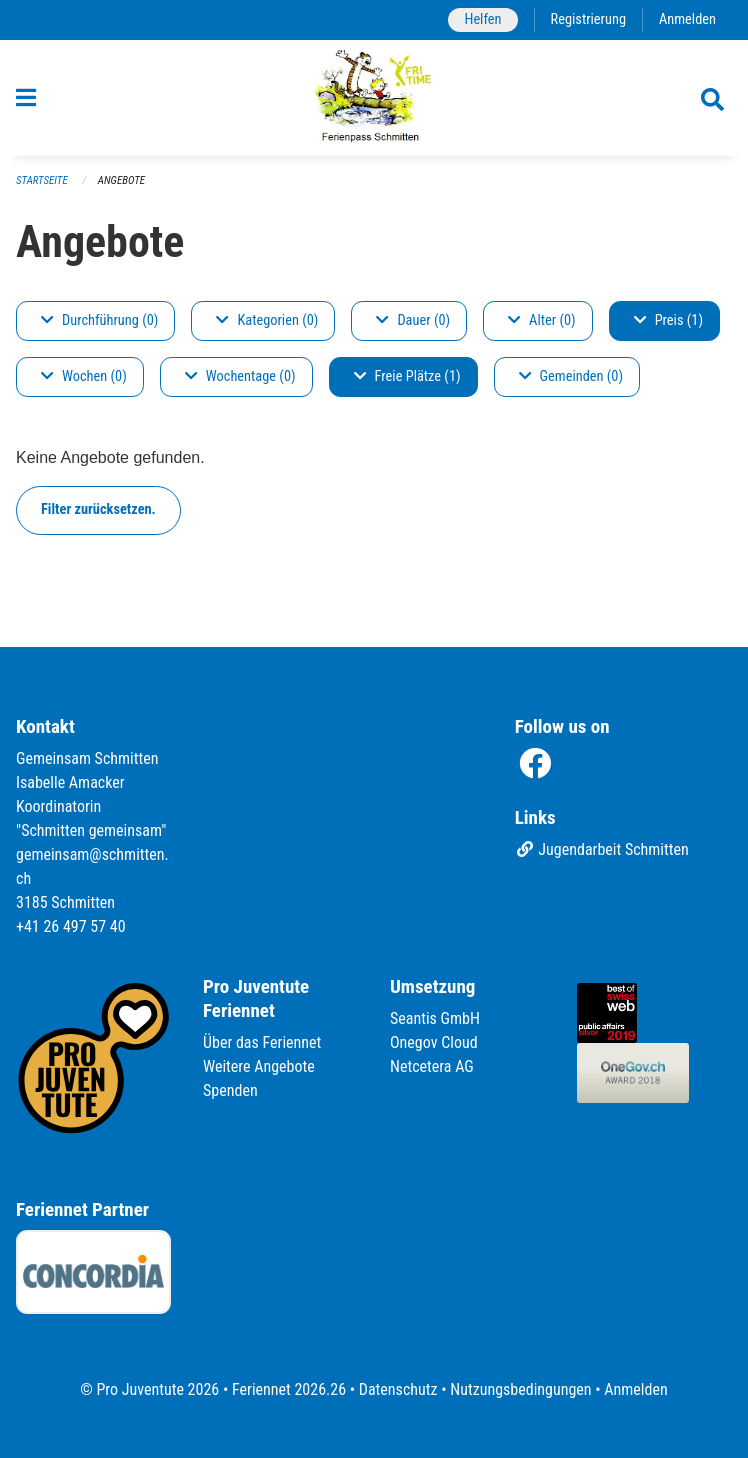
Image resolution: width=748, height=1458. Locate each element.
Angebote (121, 180)
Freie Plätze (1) (407, 376)
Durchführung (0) (99, 320)
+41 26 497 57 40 (71, 926)
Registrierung (588, 19)
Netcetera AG (432, 1066)
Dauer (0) (413, 320)
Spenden (230, 1090)
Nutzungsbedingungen (520, 1389)
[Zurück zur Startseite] (374, 98)
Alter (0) (542, 320)
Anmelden (687, 19)
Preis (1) (668, 320)
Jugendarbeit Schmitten (602, 849)
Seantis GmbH (435, 1018)
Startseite (42, 180)
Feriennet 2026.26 (289, 1389)
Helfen (482, 19)
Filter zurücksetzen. (98, 509)
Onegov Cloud (434, 1042)
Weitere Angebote (259, 1066)
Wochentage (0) (240, 376)
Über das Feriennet (262, 1042)
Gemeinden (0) (571, 376)
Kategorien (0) (267, 320)
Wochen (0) (84, 376)
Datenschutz (398, 1389)
